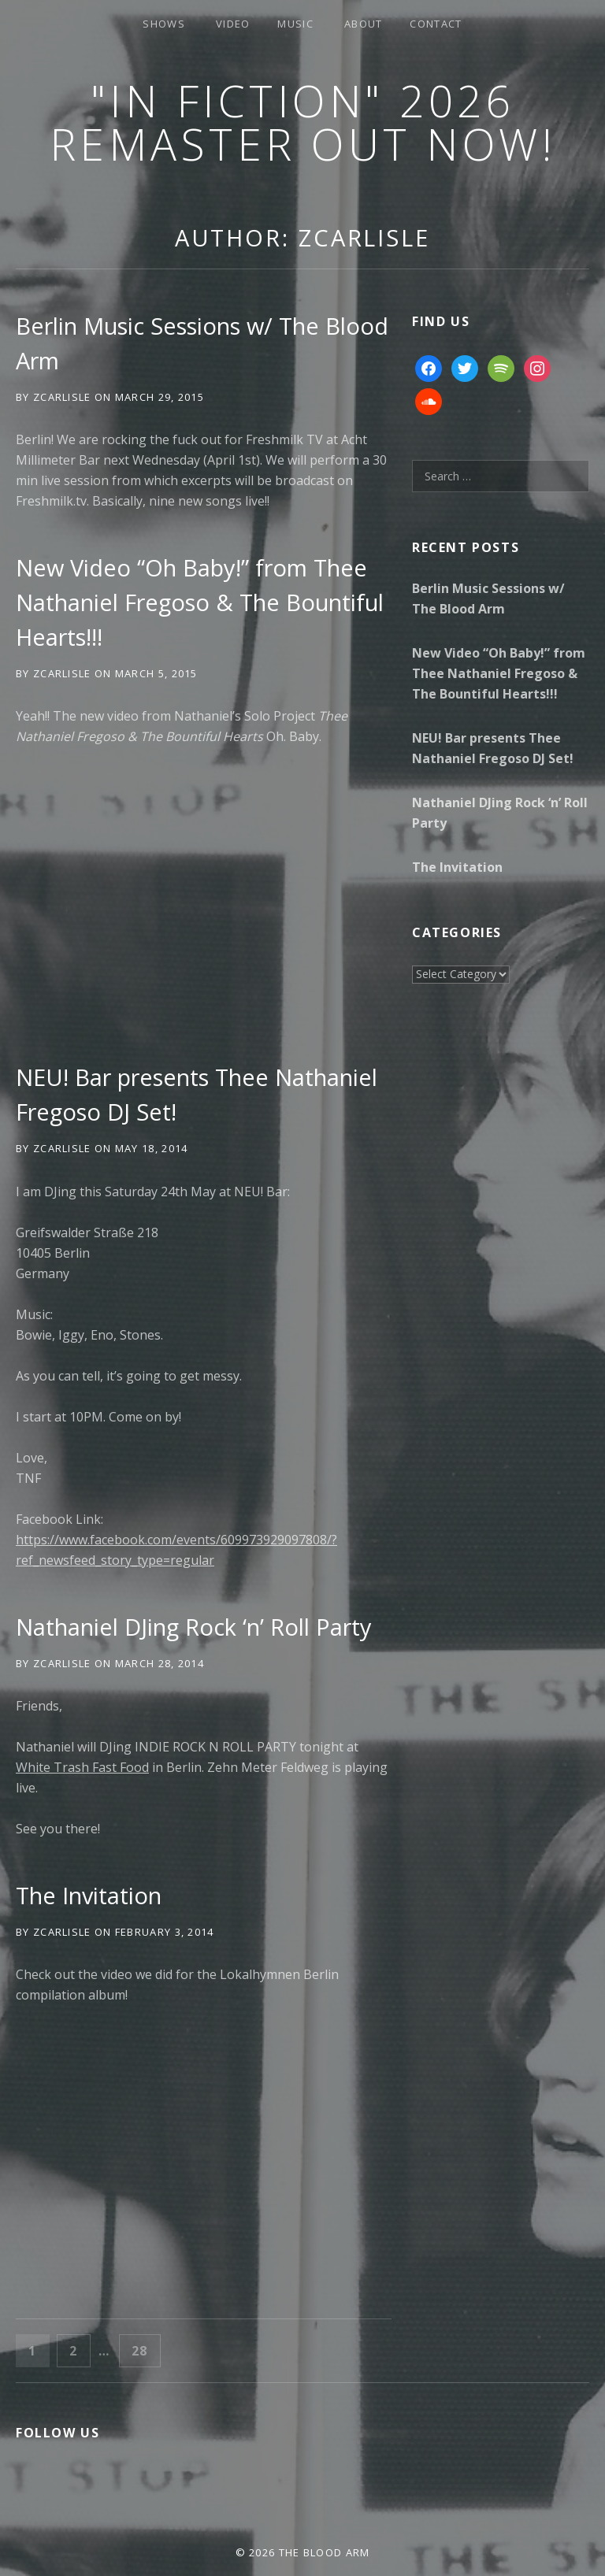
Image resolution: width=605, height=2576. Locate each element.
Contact (436, 24)
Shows (164, 24)
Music (295, 24)
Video (233, 24)
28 (145, 2349)
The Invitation (88, 1895)
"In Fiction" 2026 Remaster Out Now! (303, 122)
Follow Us (57, 2432)
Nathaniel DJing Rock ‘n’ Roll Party (194, 1626)
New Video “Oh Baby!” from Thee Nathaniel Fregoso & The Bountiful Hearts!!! (200, 602)
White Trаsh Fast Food (82, 1767)
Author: (302, 237)
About (363, 24)
